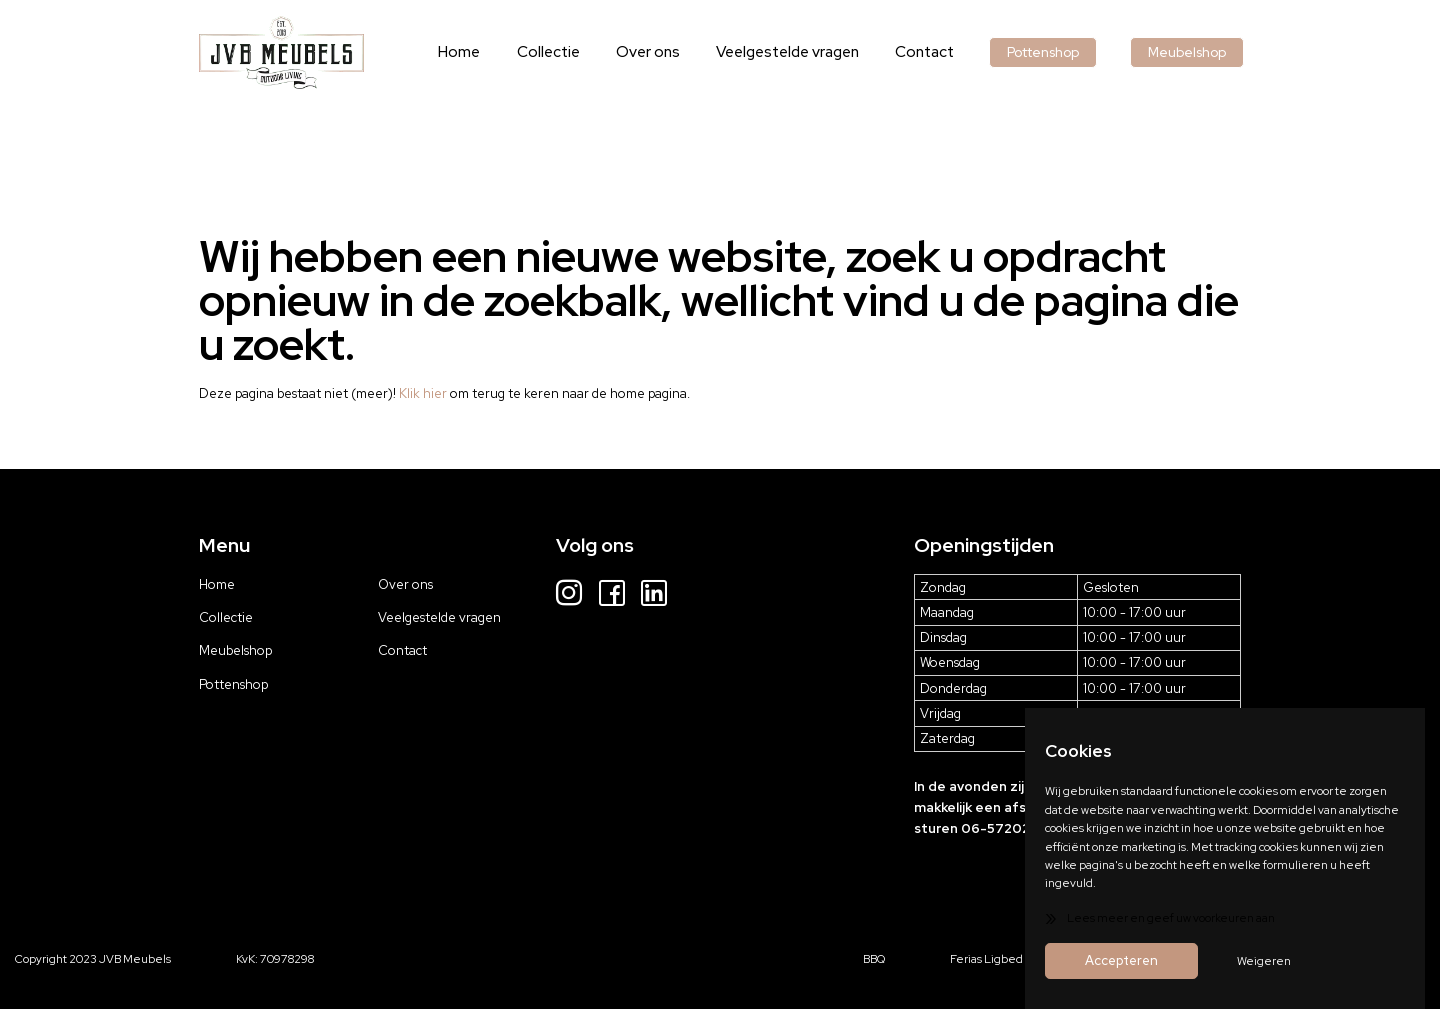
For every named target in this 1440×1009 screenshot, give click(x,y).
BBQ (874, 958)
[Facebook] (612, 595)
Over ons (667, 51)
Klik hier (423, 393)
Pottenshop (1050, 51)
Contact (935, 51)
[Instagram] (569, 595)
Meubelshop (1190, 51)
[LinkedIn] (654, 595)
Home (488, 51)
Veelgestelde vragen (802, 51)
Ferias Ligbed (986, 958)
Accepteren (1121, 960)
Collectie (573, 51)
